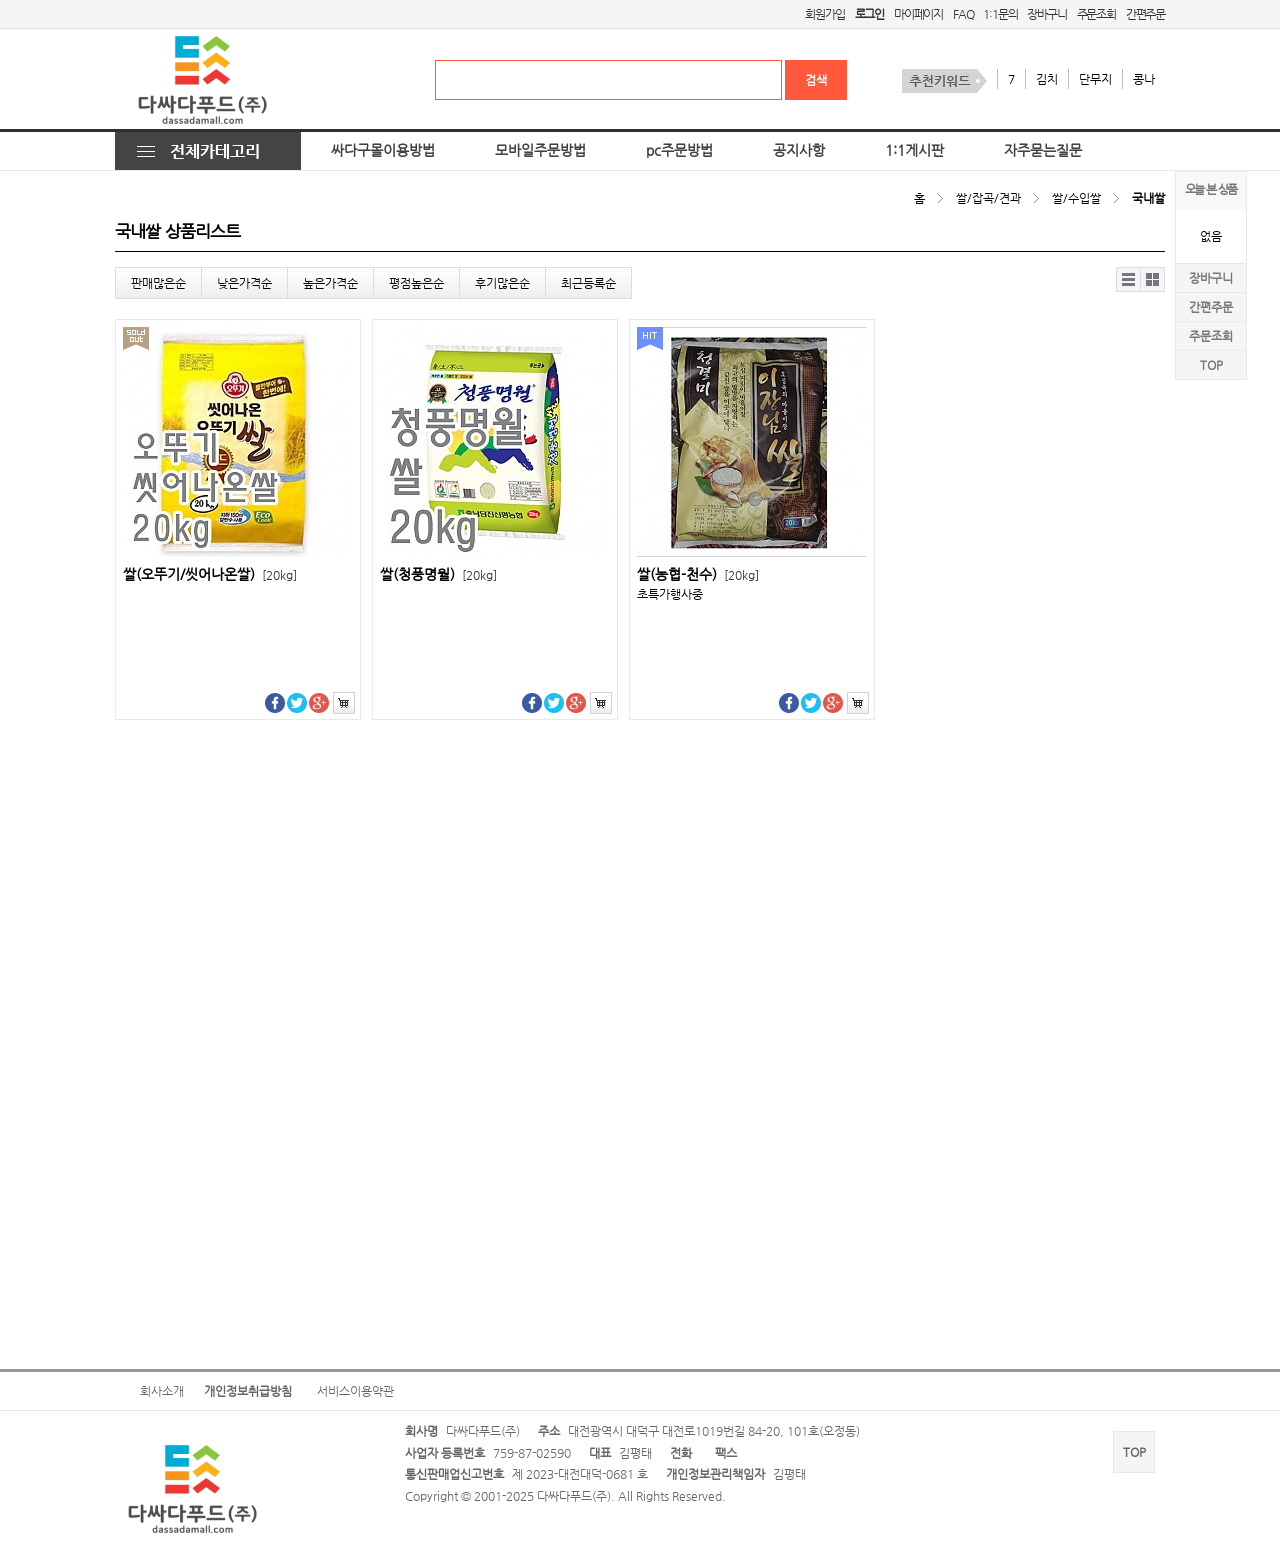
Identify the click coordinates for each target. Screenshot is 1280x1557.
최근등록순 (588, 283)
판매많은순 (158, 283)
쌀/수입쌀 (1076, 198)
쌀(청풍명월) (438, 574)
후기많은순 (502, 283)
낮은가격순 (244, 283)
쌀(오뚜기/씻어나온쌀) (210, 574)
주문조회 (1096, 14)
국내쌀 (1148, 198)
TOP (1211, 365)
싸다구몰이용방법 (383, 150)
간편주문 (1145, 14)
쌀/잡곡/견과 (988, 198)
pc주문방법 (679, 150)
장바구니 (1046, 14)
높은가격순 (330, 283)
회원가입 (824, 14)
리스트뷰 (1128, 279)
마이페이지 (918, 14)
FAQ (963, 14)
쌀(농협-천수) (698, 574)
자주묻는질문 (1043, 150)
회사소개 (162, 1391)
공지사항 (799, 150)
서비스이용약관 (355, 1391)
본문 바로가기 (0, 0)
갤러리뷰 (1152, 279)
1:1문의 (1000, 14)
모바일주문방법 (540, 150)
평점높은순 (416, 283)
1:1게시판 (914, 150)
